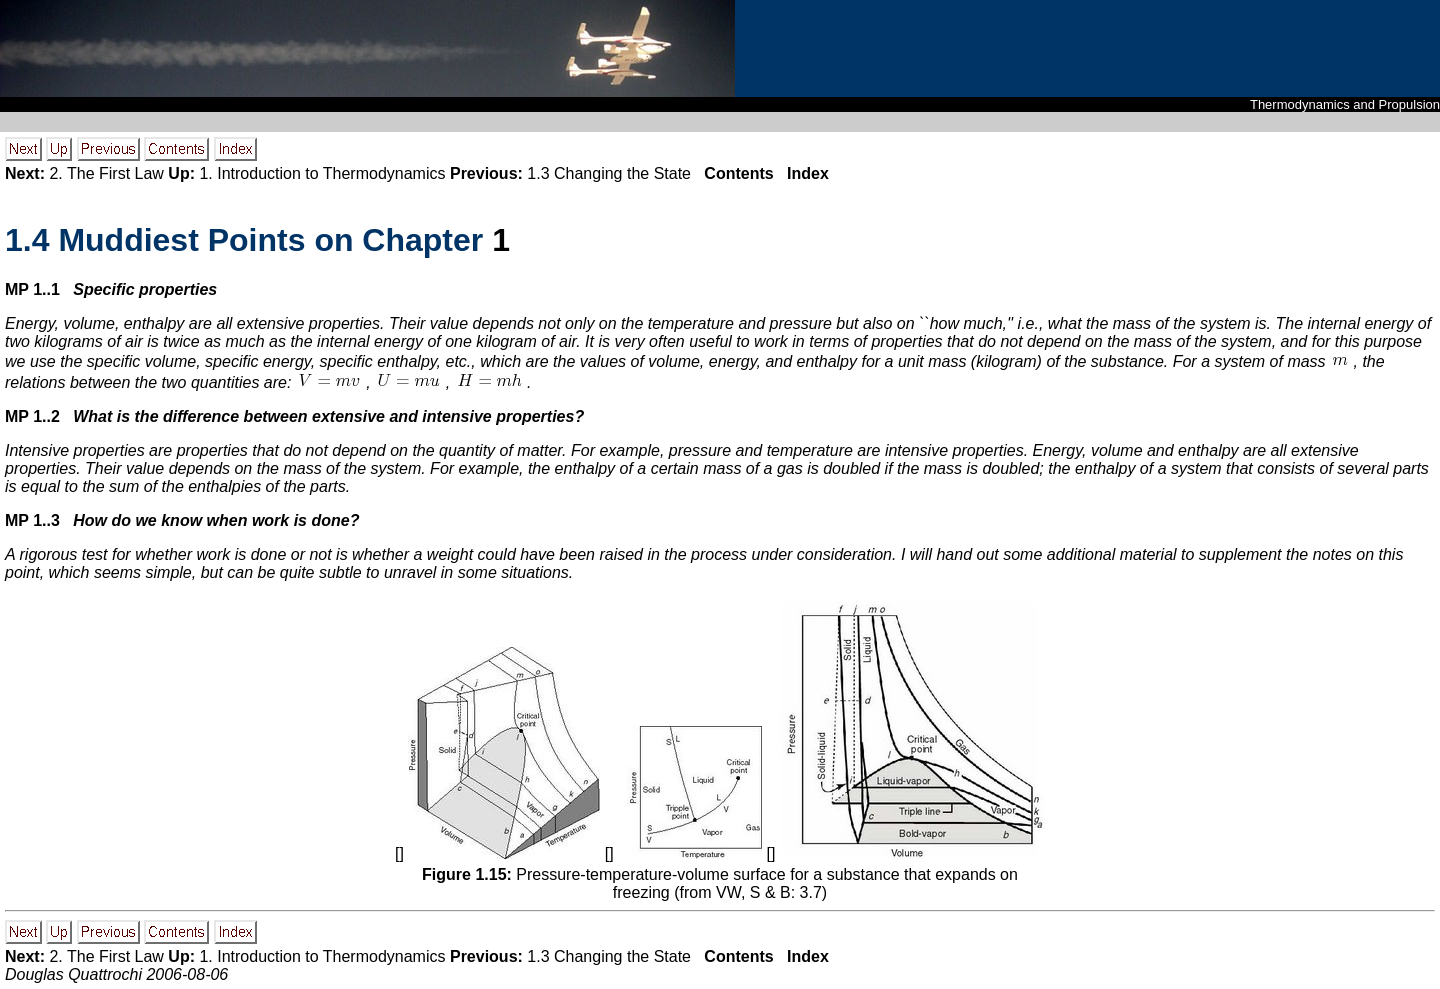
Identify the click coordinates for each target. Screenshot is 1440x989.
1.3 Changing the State (609, 173)
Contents (738, 173)
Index (808, 173)
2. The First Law (106, 173)
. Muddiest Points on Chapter (248, 240)
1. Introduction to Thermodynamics (322, 173)
